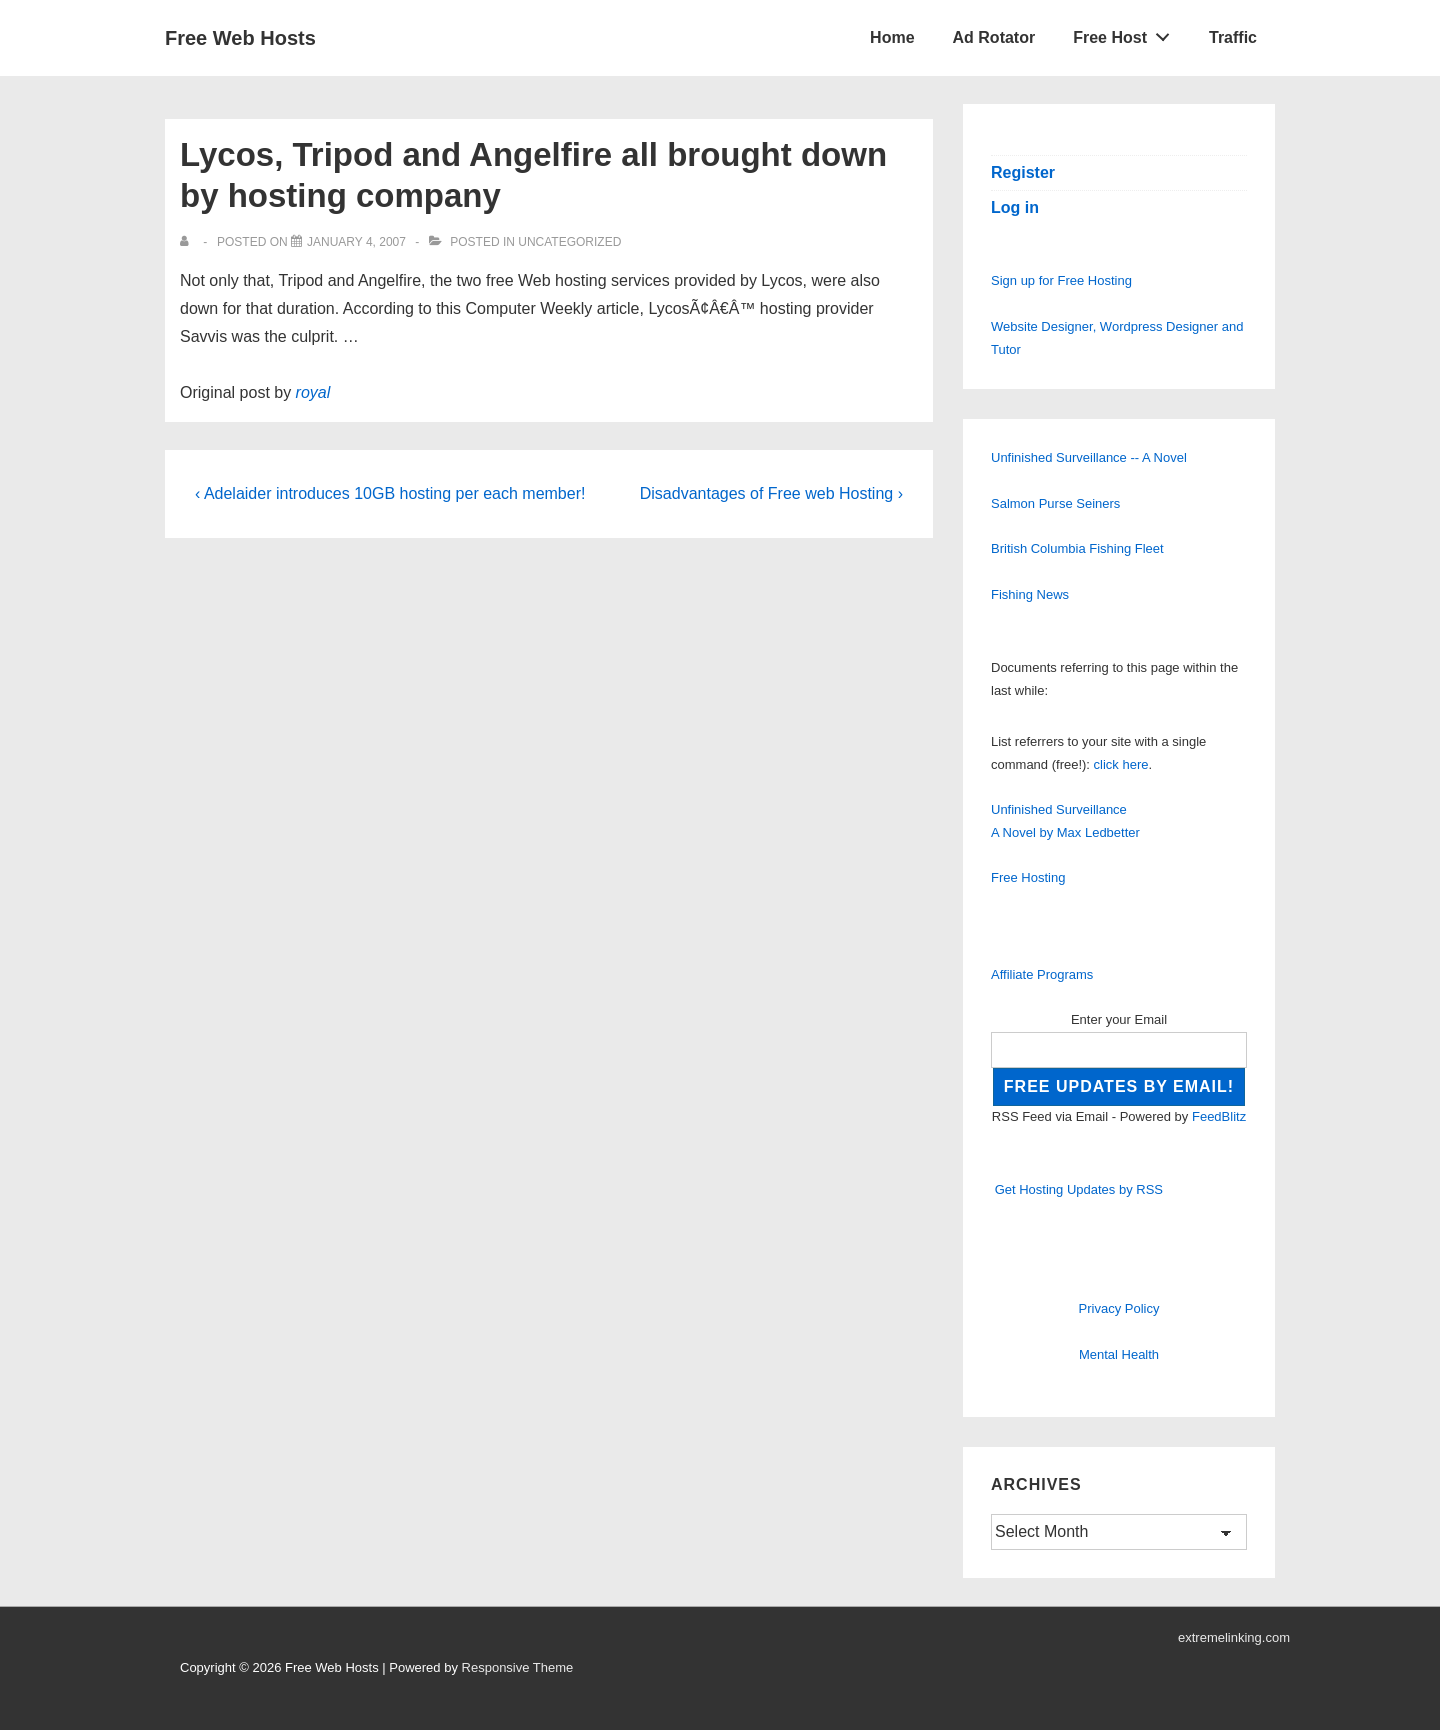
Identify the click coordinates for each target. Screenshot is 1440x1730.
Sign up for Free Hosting (1061, 280)
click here (1121, 764)
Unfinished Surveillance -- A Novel (1089, 457)
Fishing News (1030, 594)
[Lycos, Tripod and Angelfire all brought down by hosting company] (356, 242)
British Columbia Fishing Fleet (1077, 548)
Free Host (1127, 33)
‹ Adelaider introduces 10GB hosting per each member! (390, 493)
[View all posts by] (188, 242)
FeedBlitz (1219, 1116)
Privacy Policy (1119, 1308)
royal (313, 392)
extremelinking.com (1234, 1637)
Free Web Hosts (240, 38)
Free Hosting (1028, 877)
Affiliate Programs (1042, 974)
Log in (1015, 207)
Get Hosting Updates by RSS (1079, 1189)
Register (1023, 172)
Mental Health (1119, 1354)
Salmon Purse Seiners (1055, 503)
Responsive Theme (518, 1667)
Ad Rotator (994, 37)
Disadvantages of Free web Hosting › (771, 493)
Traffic (1233, 37)
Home (892, 37)
